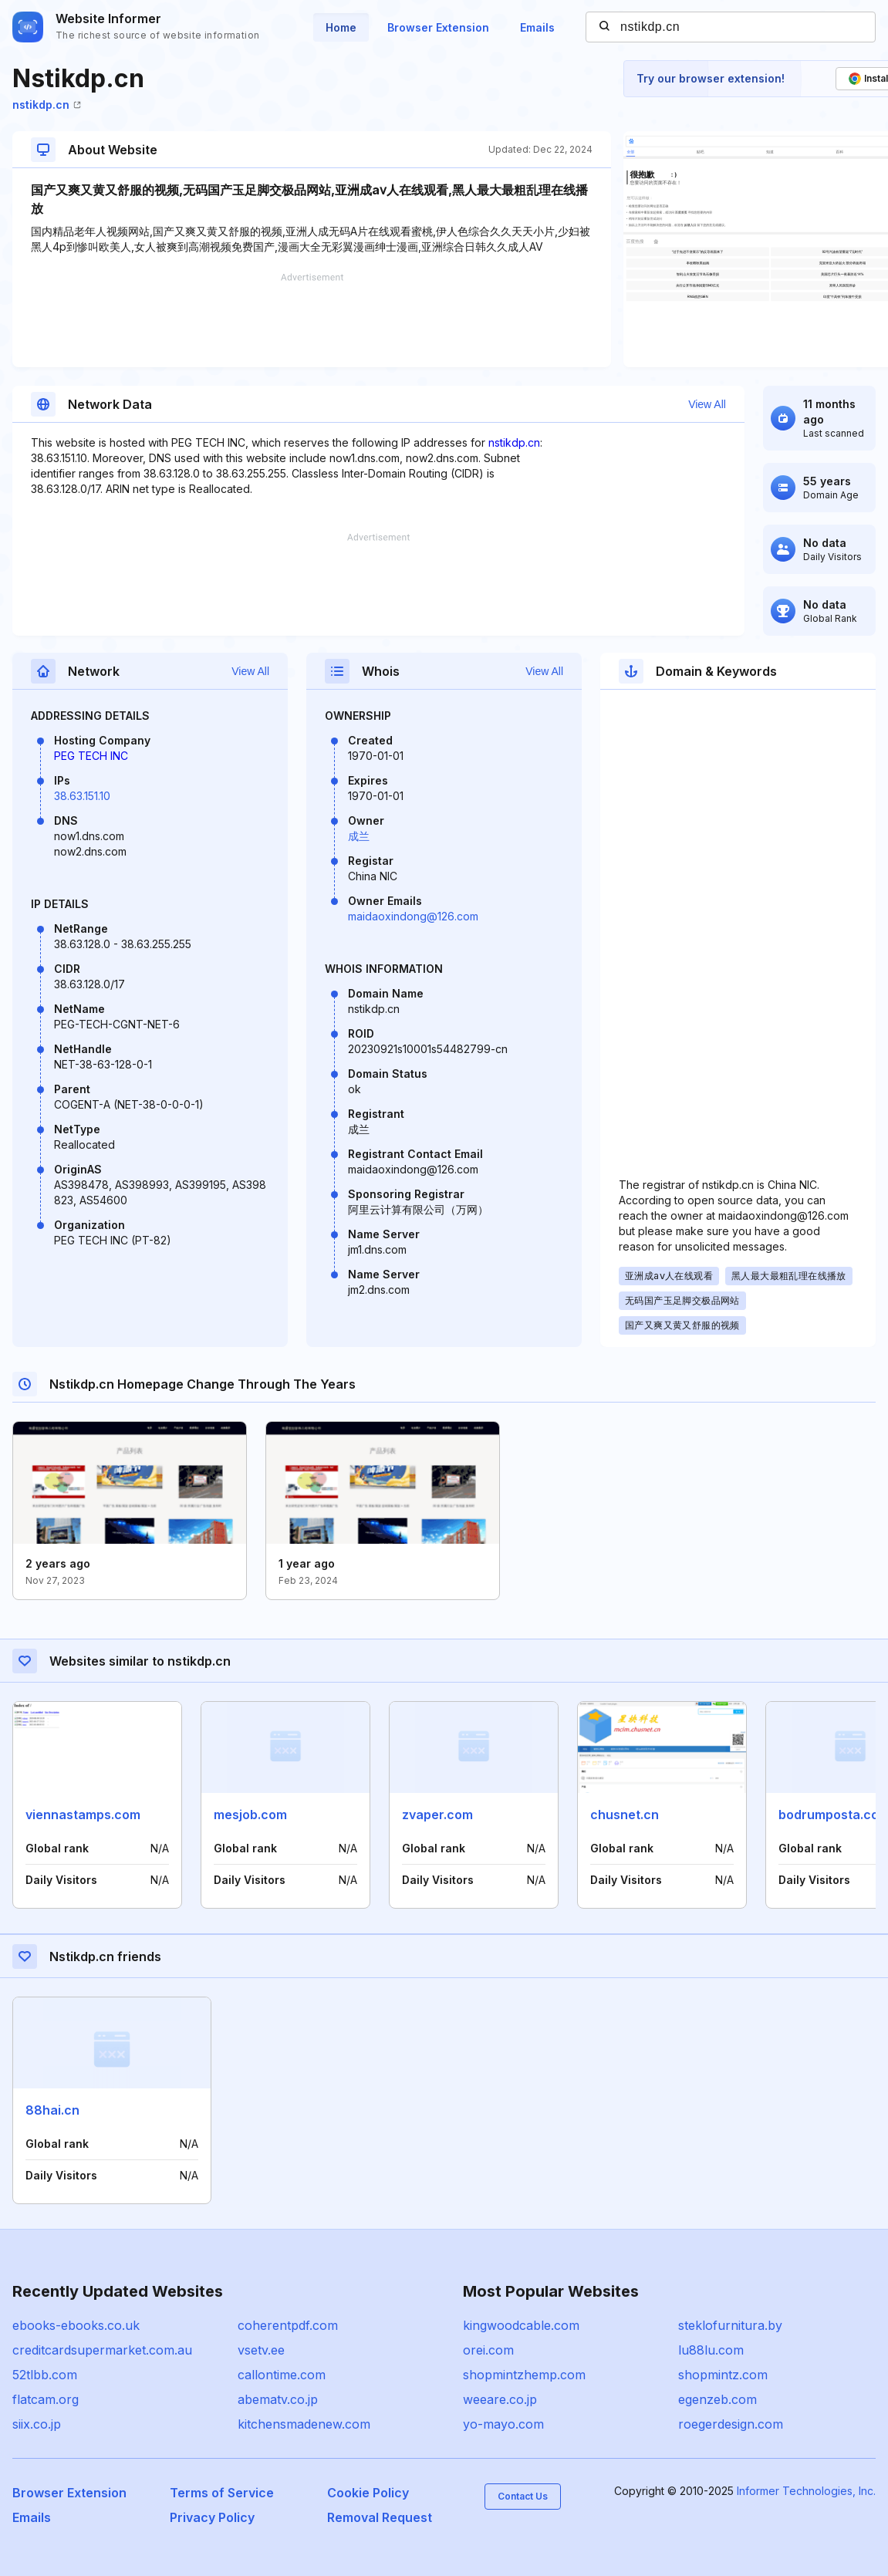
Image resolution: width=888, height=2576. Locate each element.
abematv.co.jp (278, 2399)
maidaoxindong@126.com (413, 916)
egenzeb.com (717, 2399)
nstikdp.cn (46, 104)
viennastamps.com (82, 1814)
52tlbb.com (44, 2374)
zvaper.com (437, 1814)
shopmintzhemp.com (524, 2374)
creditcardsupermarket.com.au (102, 2350)
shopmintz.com (723, 2374)
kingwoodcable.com (521, 2325)
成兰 (359, 835)
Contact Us (523, 2496)
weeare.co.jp (500, 2399)
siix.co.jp (36, 2424)
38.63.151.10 (82, 795)
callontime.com (282, 2374)
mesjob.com (250, 1814)
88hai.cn (52, 2110)
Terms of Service (222, 2492)
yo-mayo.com (503, 2424)
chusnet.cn (624, 1814)
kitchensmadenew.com (304, 2424)
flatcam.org (45, 2399)
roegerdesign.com (730, 2424)
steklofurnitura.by (730, 2325)
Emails (537, 27)
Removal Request (379, 2517)
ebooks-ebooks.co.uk (76, 2325)
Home (341, 27)
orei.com (488, 2350)
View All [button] (707, 404)
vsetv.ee (261, 2350)
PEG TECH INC (91, 755)
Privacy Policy (212, 2517)
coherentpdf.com (288, 2325)
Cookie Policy (368, 2492)
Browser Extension (438, 27)
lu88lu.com (711, 2350)
